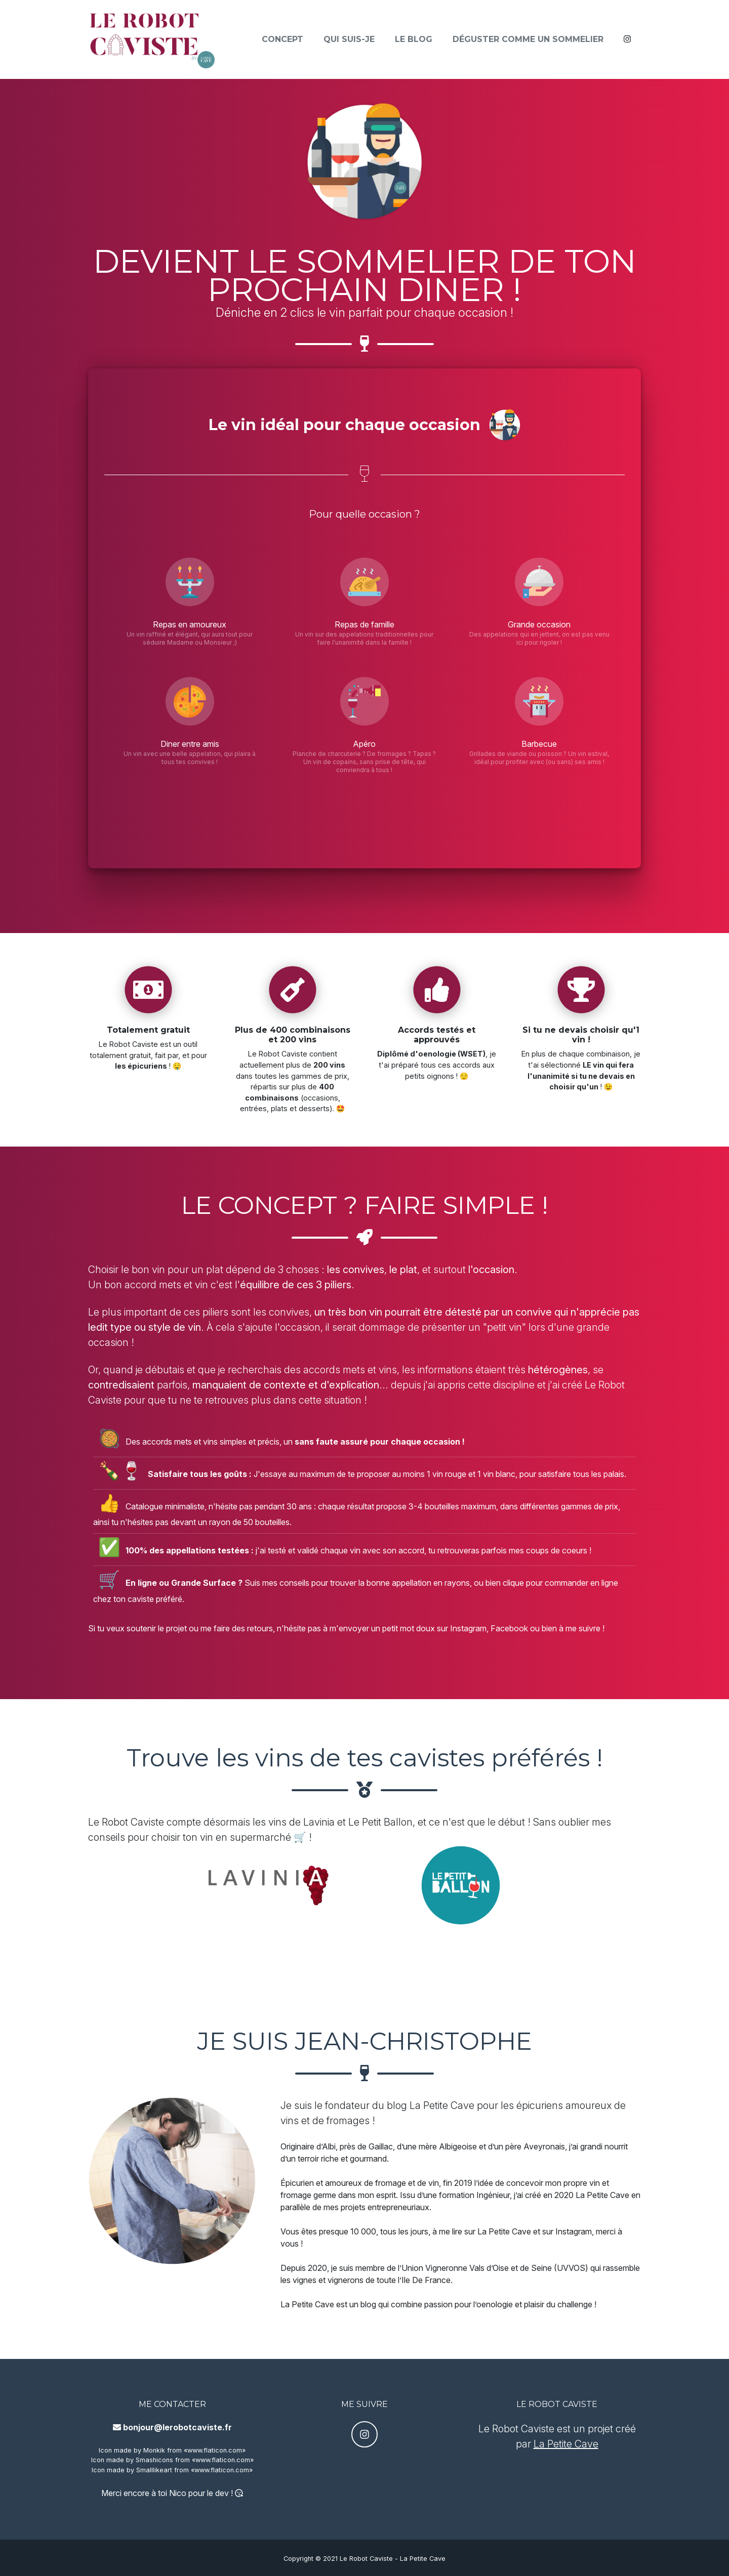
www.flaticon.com (214, 2450)
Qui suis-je (349, 43)
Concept (282, 43)
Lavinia (319, 1822)
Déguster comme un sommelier (528, 43)
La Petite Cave (442, 2105)
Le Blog (413, 43)
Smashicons (154, 2460)
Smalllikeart (154, 2470)
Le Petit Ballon (380, 1822)
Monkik (154, 2450)
